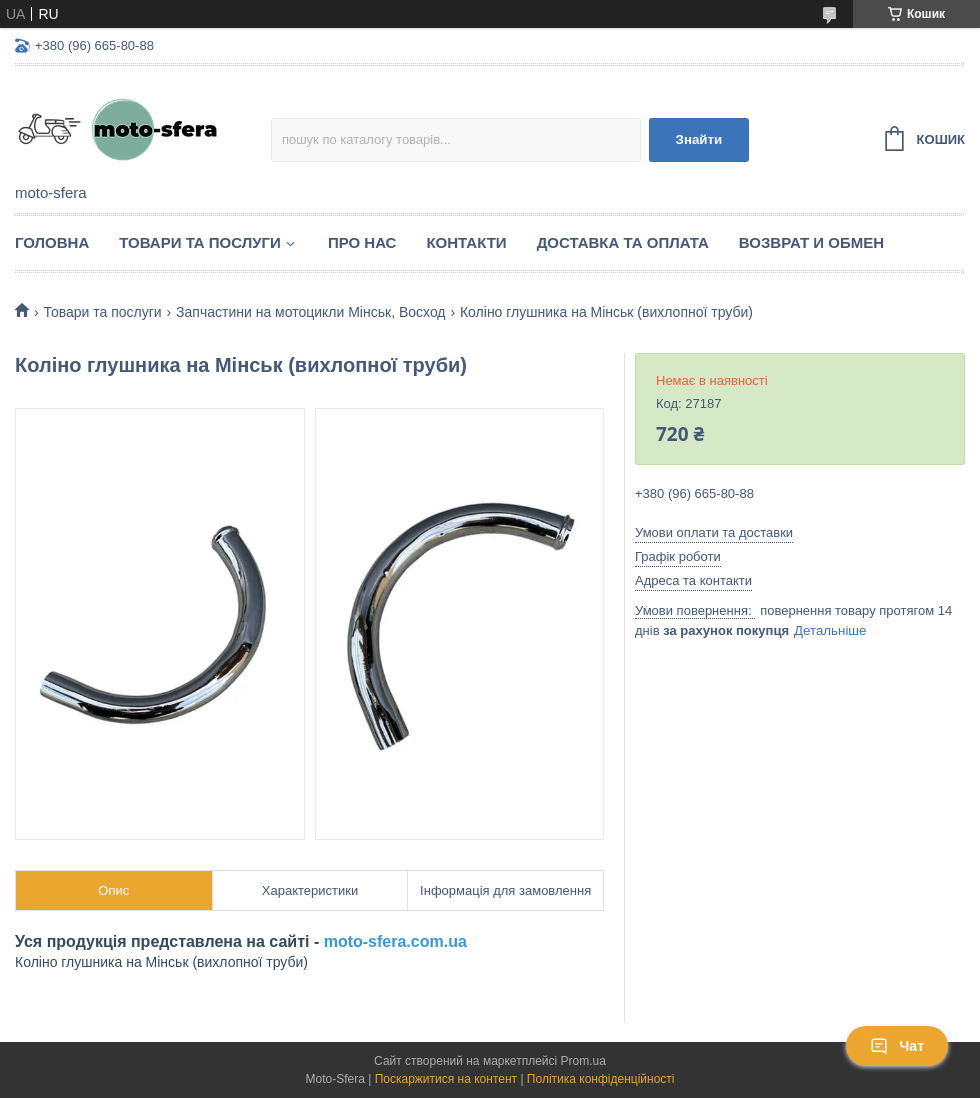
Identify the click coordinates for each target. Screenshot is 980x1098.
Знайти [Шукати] (699, 139)
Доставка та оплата (623, 242)
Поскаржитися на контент (446, 1079)
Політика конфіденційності (601, 1079)
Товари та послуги (200, 242)
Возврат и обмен (811, 242)
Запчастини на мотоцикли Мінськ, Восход (310, 312)
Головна (52, 242)
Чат (897, 1046)
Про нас (362, 242)
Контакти (466, 242)
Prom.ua (583, 1061)
